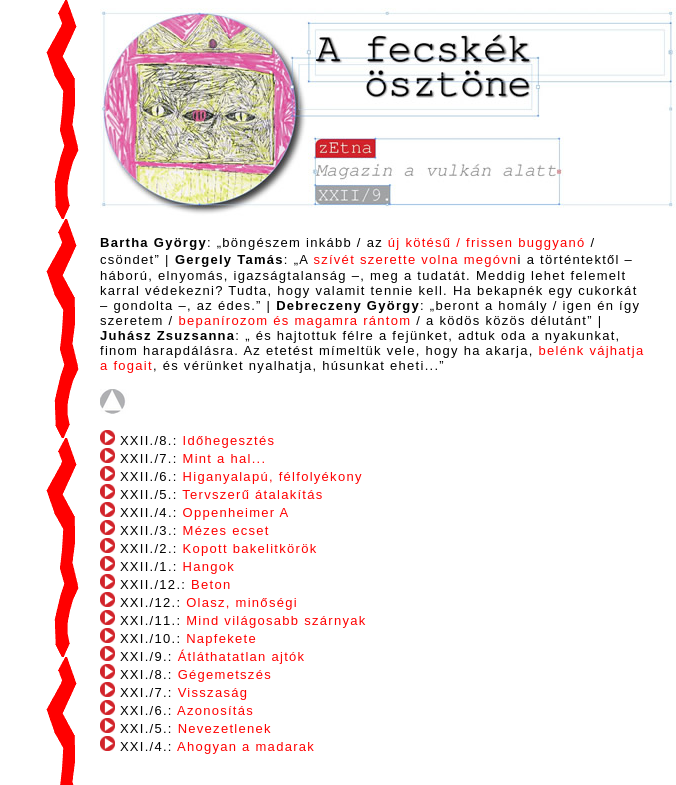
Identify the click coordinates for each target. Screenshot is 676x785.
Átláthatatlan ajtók (242, 656)
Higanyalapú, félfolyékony (273, 476)
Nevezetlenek (225, 728)
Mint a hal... (225, 458)
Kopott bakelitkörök (250, 548)
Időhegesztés (229, 440)
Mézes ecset (226, 530)
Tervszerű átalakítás (252, 494)
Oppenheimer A (236, 512)
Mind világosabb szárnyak (276, 620)
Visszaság (213, 692)
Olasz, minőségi (242, 602)
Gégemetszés (225, 674)
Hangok (209, 566)
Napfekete (221, 638)
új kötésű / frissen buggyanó (487, 242)
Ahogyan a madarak (246, 746)
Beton (211, 584)
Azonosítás (215, 710)
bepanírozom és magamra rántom (294, 320)
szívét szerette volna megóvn (415, 259)
